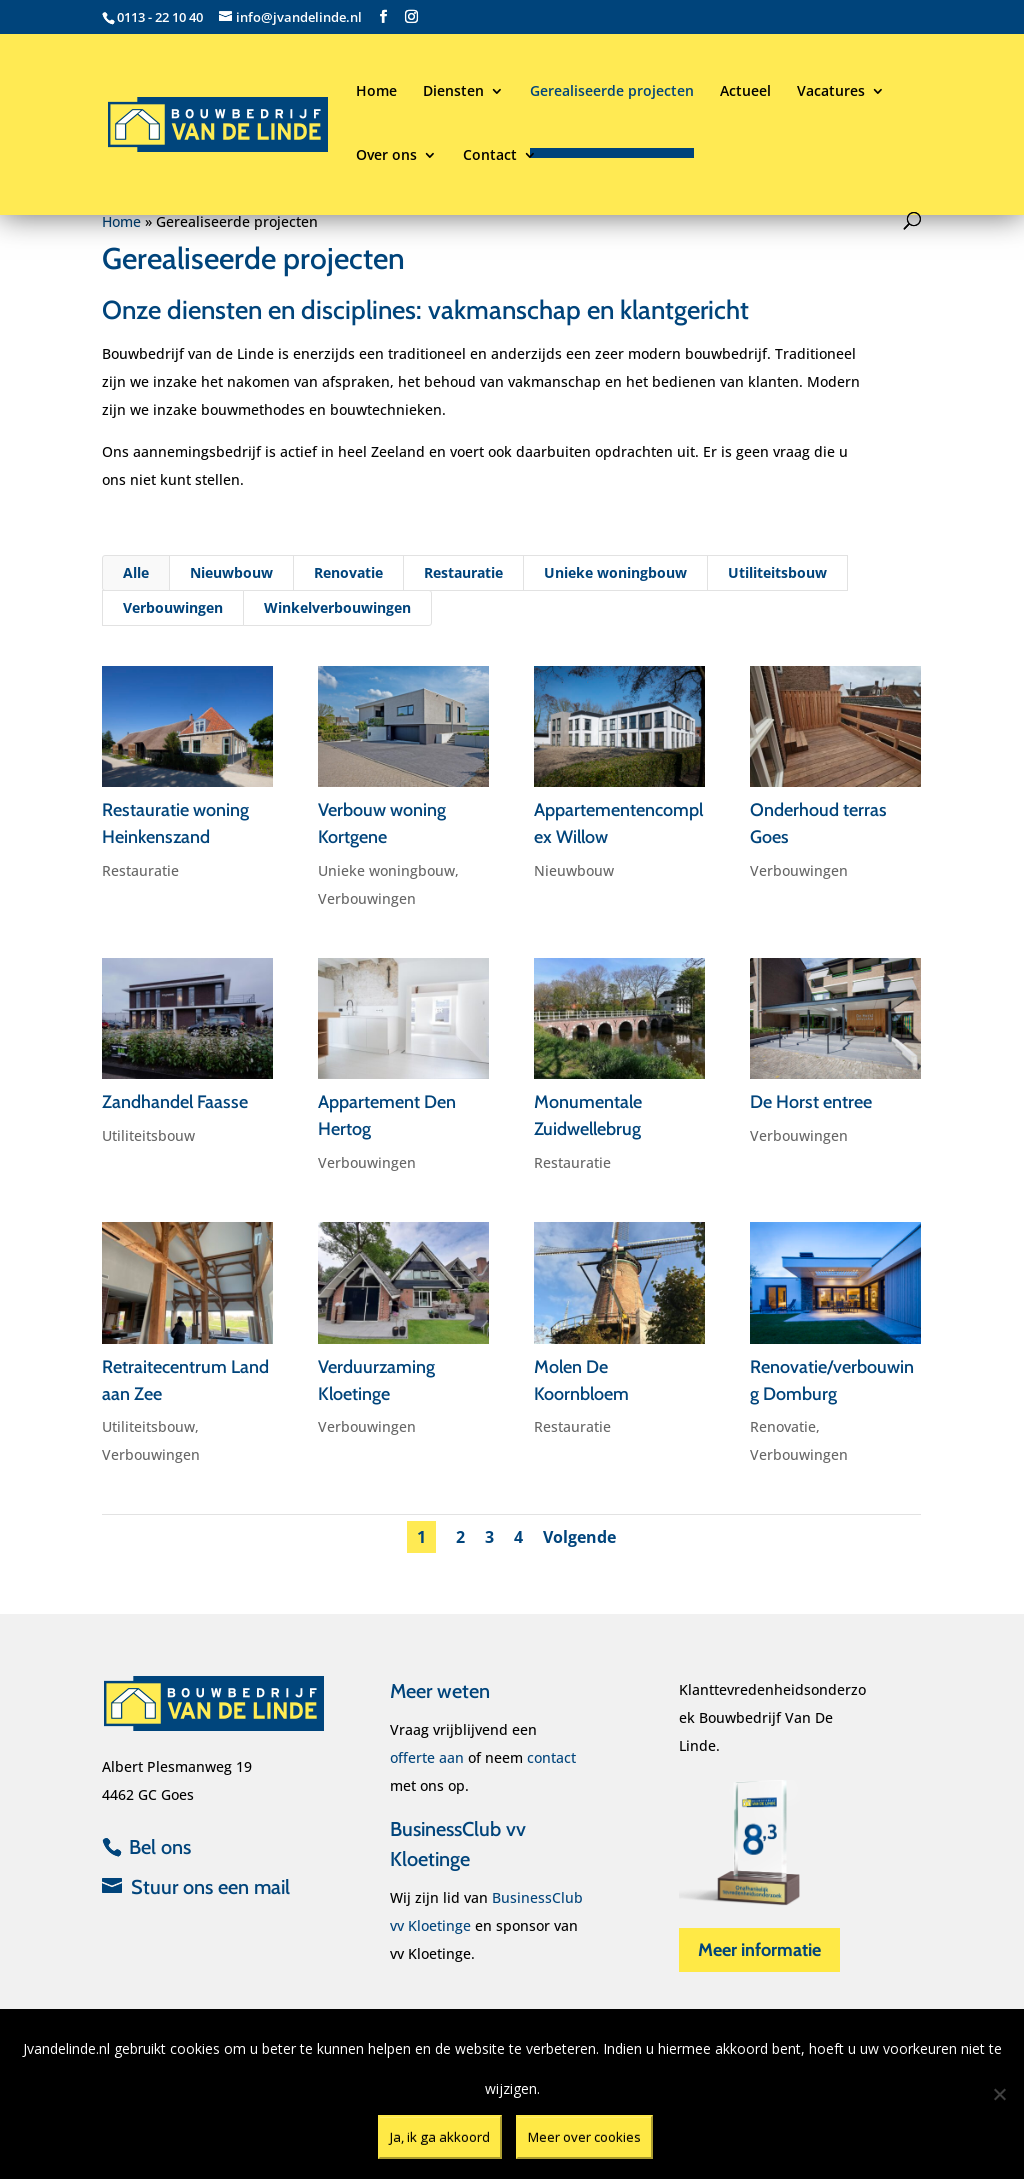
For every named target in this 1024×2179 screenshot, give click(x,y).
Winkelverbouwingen (339, 617)
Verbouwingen (175, 617)
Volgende (581, 1534)
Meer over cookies (584, 2137)
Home (376, 92)
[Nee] (999, 2094)
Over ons (386, 156)
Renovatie (350, 583)
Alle (140, 583)
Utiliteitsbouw (776, 583)
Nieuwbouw (234, 583)
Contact (490, 156)
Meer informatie (759, 1950)
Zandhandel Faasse (175, 1102)
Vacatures (831, 92)
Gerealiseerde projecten (612, 92)
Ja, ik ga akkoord (440, 2137)
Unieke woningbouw (615, 583)
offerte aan (427, 1757)
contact (551, 1757)
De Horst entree (811, 1102)
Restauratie (464, 583)
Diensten (453, 92)
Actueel (745, 92)
